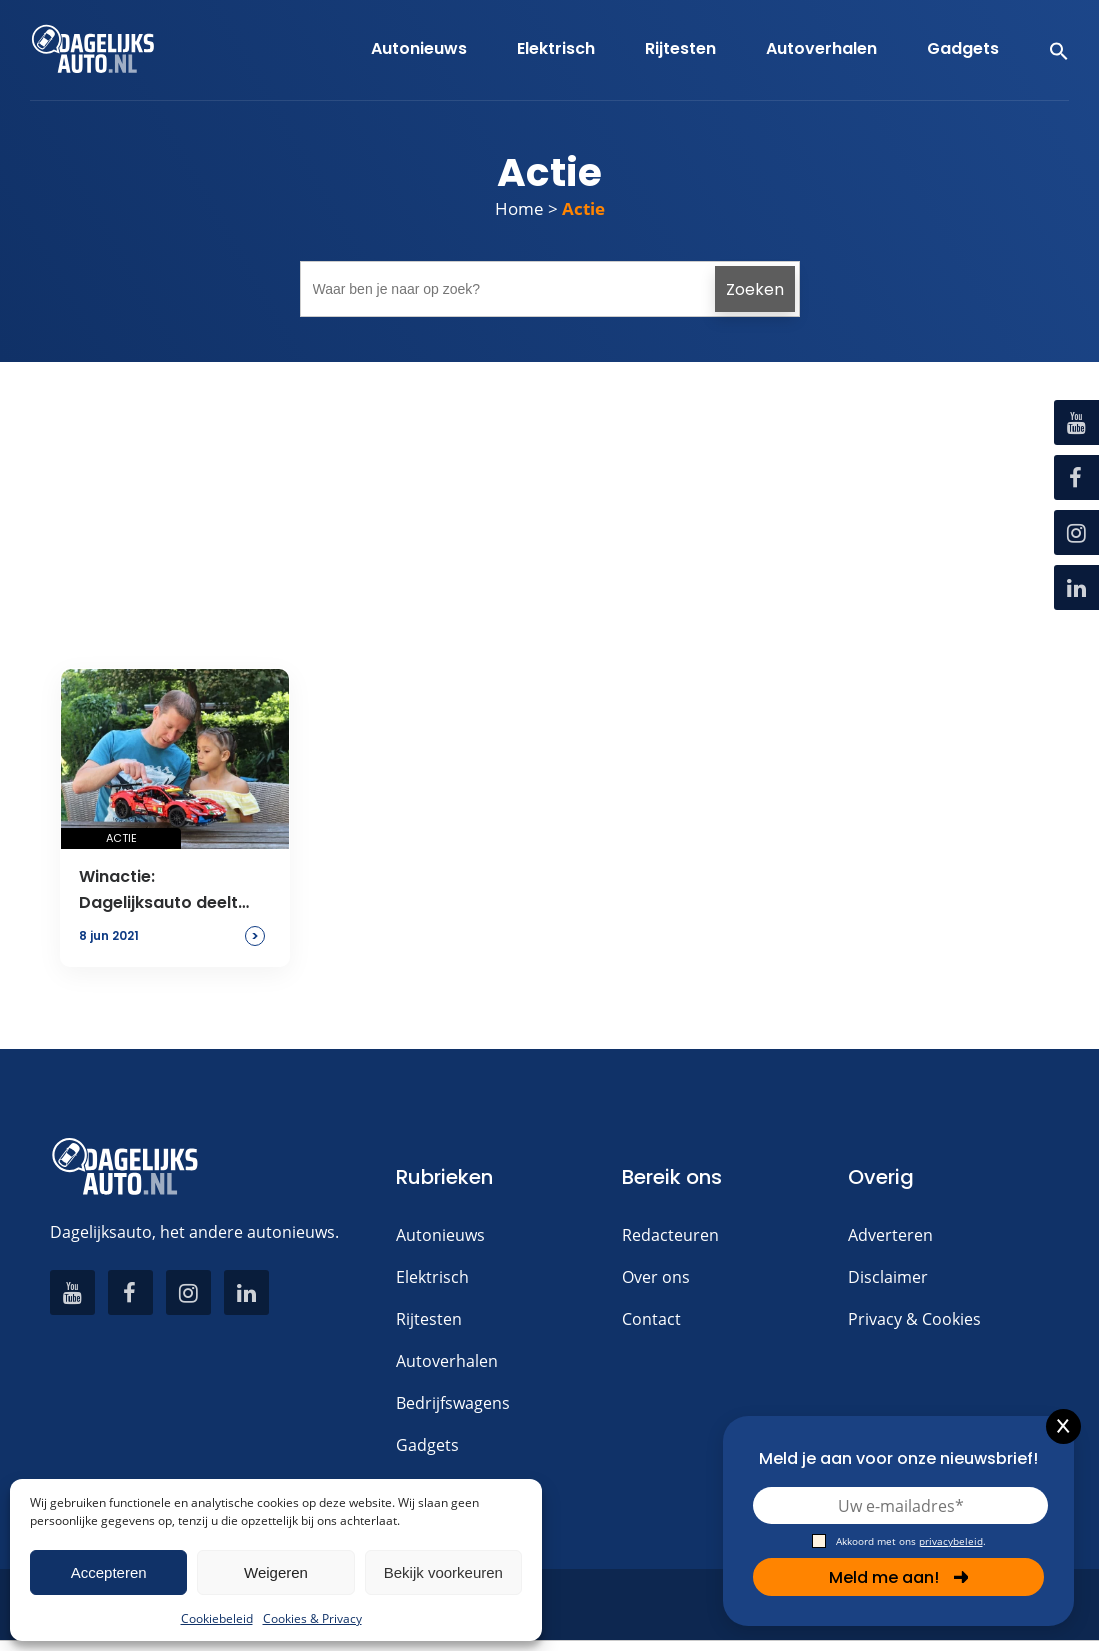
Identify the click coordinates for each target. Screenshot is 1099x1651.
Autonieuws (440, 1235)
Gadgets (427, 1445)
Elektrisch (432, 1277)
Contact (651, 1319)
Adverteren (890, 1235)
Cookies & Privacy (312, 1618)
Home (519, 208)
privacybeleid (951, 1541)
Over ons (656, 1277)
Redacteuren (670, 1235)
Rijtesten (429, 1319)
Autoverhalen (447, 1361)
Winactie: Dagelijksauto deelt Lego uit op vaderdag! (170, 891)
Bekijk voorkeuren (443, 1572)
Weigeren (276, 1572)
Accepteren (109, 1572)
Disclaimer (888, 1277)
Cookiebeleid (217, 1618)
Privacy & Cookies (914, 1319)
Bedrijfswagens (453, 1403)
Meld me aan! (899, 1577)
